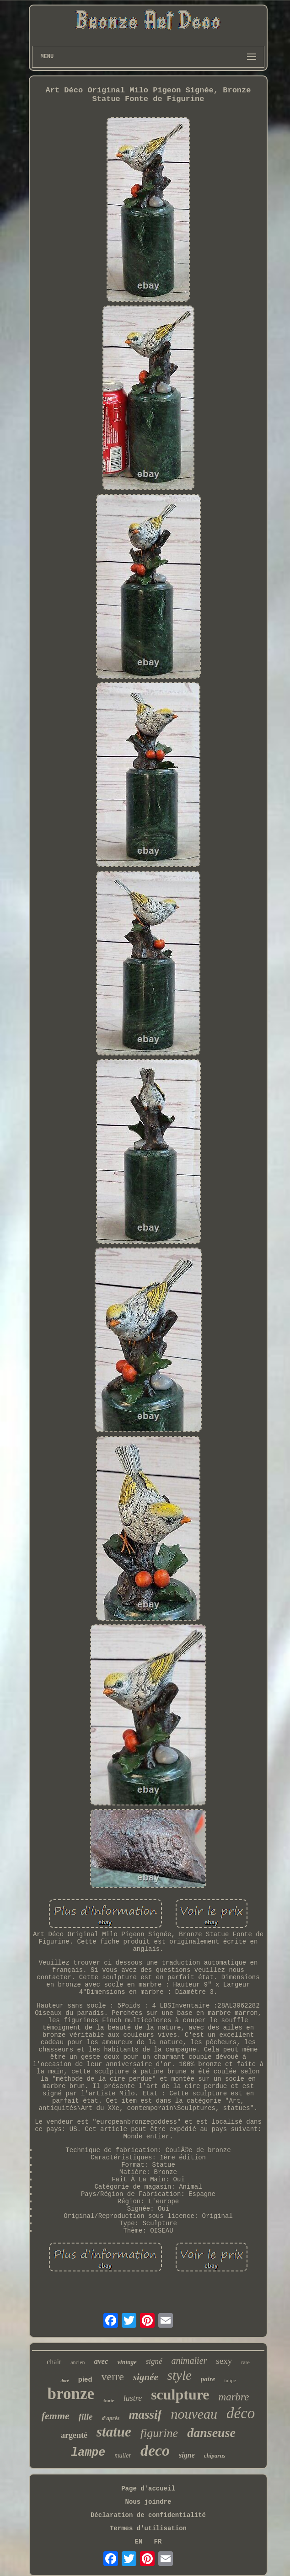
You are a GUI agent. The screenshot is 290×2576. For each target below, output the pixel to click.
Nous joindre (148, 2502)
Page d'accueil (148, 2488)
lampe (88, 2452)
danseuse (211, 2433)
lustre (133, 2398)
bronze (71, 2394)
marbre (234, 2397)
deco (155, 2450)
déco (240, 2413)
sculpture (180, 2394)
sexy (224, 2361)
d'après (110, 2418)
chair (54, 2362)
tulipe (230, 2380)
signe (187, 2455)
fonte (108, 2400)
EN (139, 2541)
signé (154, 2361)
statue (114, 2432)
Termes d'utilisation (148, 2528)
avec (101, 2361)
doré (64, 2380)
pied (85, 2379)
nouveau (194, 2413)
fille (86, 2416)
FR (158, 2541)
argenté (74, 2435)
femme (56, 2415)
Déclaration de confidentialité (148, 2515)
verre (113, 2377)
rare (245, 2362)
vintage (127, 2362)
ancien (77, 2362)
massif (145, 2414)
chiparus (215, 2455)
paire (208, 2379)
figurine (159, 2433)
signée (145, 2377)
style (179, 2375)
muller (122, 2455)
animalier (189, 2361)
